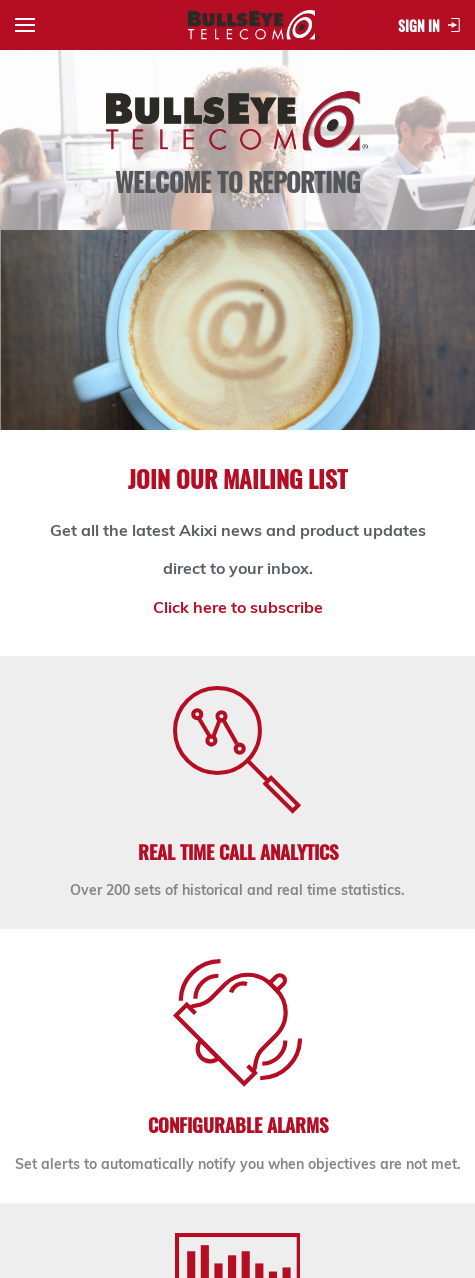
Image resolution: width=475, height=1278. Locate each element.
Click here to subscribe (238, 607)
